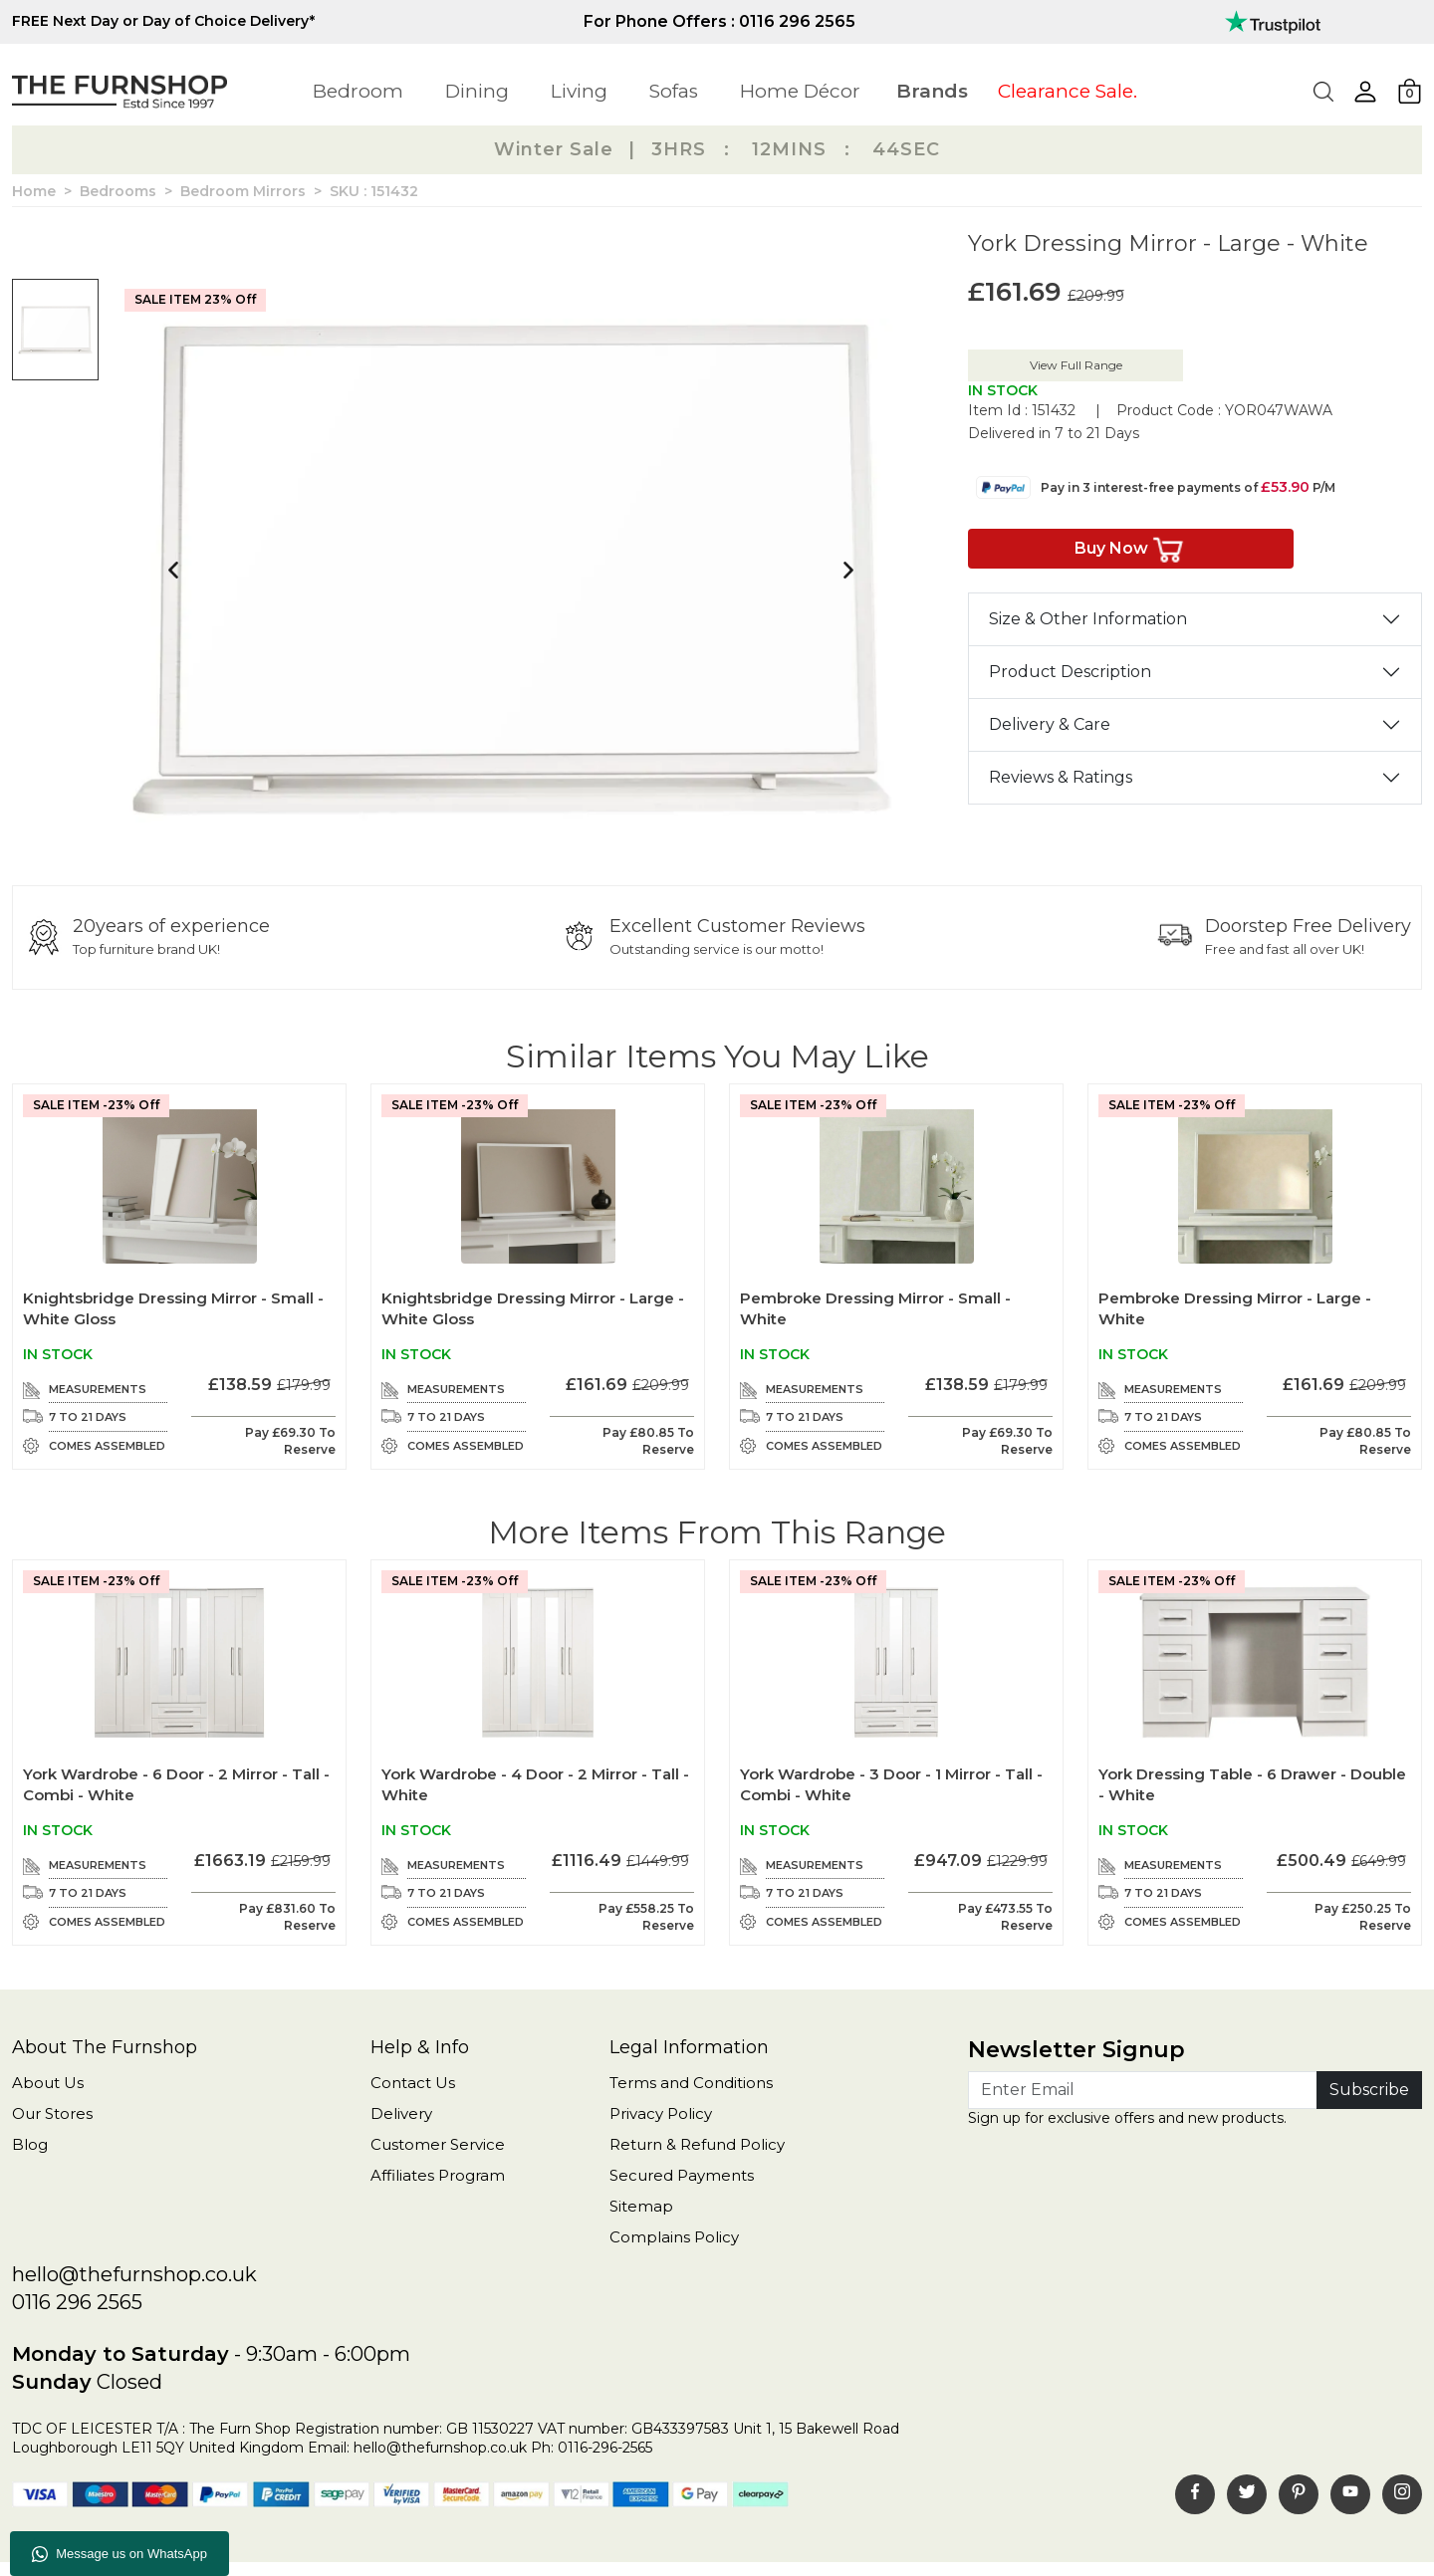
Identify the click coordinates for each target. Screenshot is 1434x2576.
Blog (30, 2144)
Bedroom (358, 91)
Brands (932, 91)
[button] (1365, 92)
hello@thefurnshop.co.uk (134, 2274)
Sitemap (641, 2206)
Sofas (673, 91)
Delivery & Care (1049, 724)
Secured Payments (681, 2175)
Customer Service (437, 2144)
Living (579, 91)
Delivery (401, 2113)
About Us (48, 2082)
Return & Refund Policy (697, 2144)
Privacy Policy (660, 2113)
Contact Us (412, 2082)
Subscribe (1369, 2089)
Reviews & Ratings (1060, 777)
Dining (477, 91)
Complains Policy (674, 2236)
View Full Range (1076, 364)
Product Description (1070, 671)
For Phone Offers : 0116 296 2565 (719, 21)
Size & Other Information (1088, 618)
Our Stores (52, 2113)
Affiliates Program (437, 2175)
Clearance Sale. (1067, 91)
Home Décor (800, 91)
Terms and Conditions (691, 2082)
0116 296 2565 (77, 2302)
